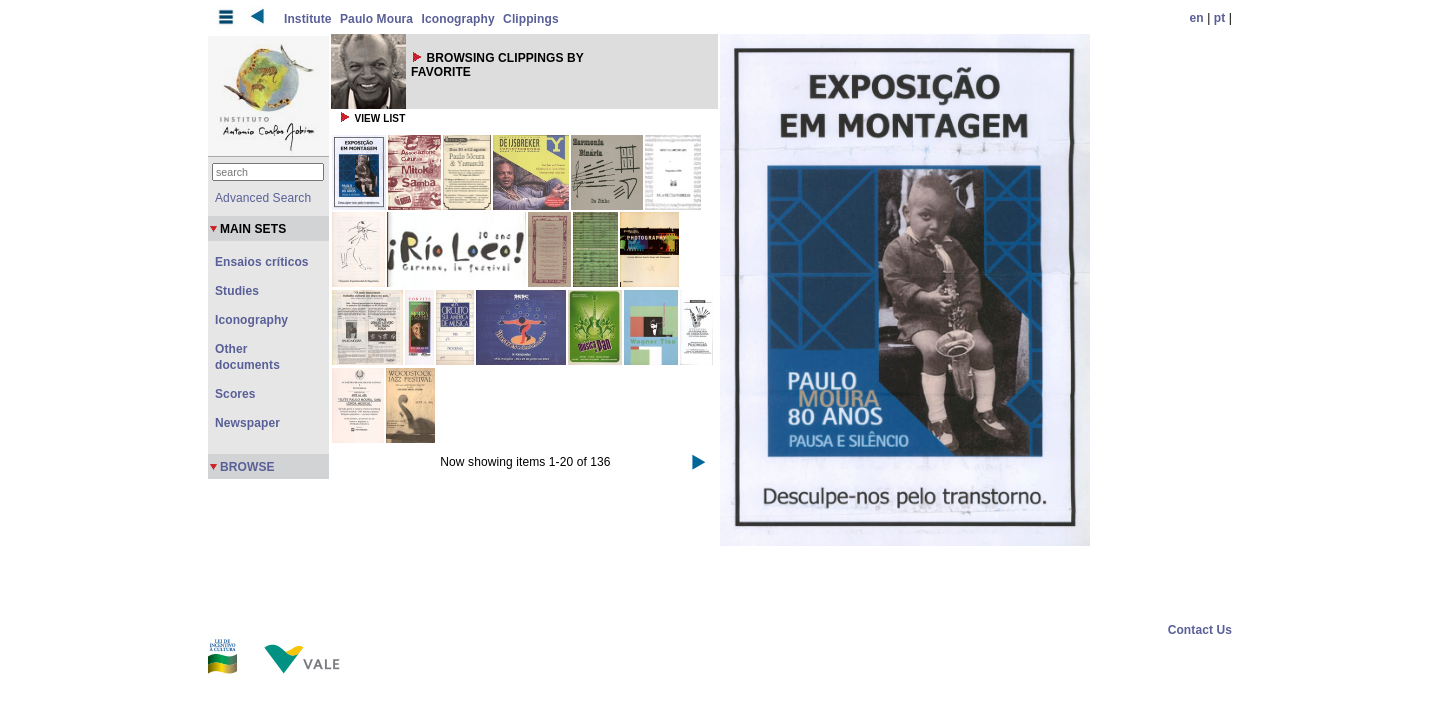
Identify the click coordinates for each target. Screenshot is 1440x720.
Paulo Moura (376, 19)
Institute (308, 19)
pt (1220, 18)
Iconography (458, 19)
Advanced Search (263, 198)
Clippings (531, 19)
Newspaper (247, 423)
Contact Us (1200, 630)
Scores (235, 394)
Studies (237, 291)
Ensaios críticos (262, 262)
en (1197, 18)
